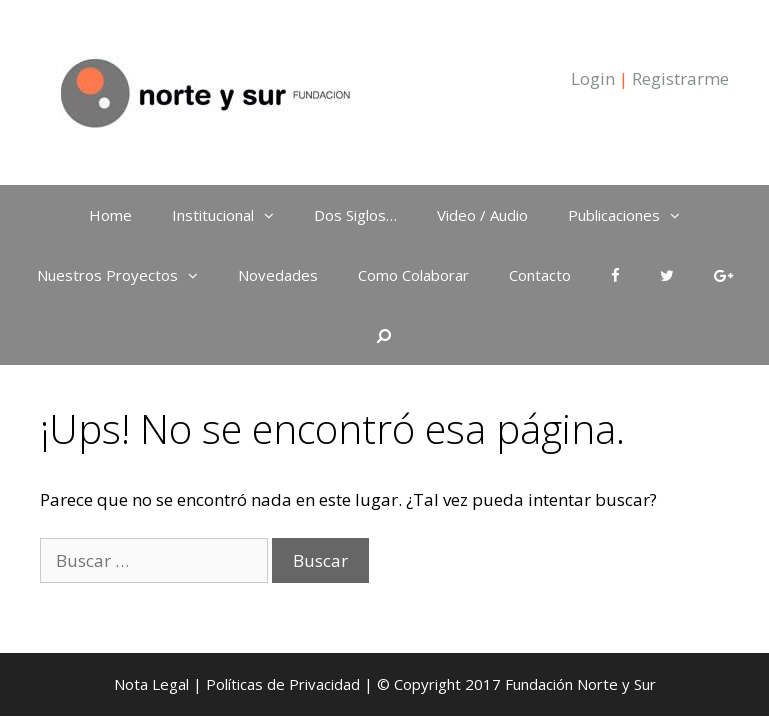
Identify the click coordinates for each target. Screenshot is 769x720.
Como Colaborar (413, 275)
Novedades (278, 275)
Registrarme (680, 78)
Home (110, 215)
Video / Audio (482, 215)
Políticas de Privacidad (283, 684)
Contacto (540, 275)
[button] (274, 215)
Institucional (233, 215)
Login (593, 78)
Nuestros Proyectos (127, 275)
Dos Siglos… (355, 215)
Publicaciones (634, 215)
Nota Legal (151, 684)
